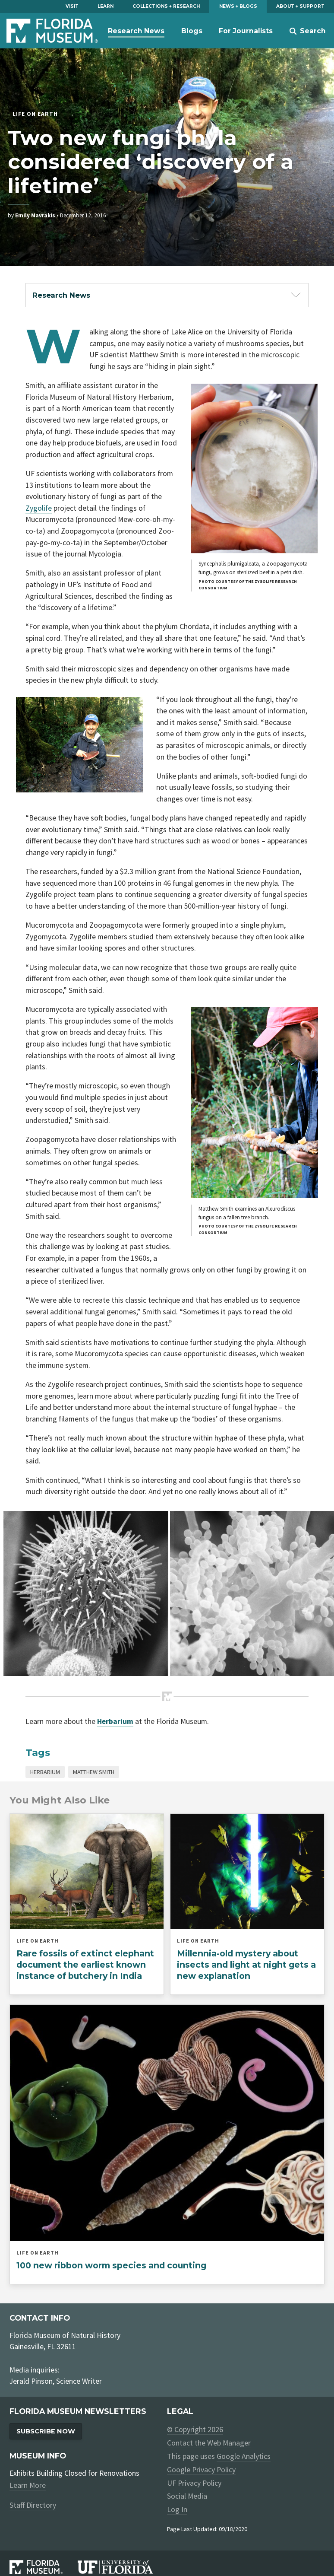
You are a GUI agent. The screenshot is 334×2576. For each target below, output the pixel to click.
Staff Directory (32, 2505)
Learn (105, 6)
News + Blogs (238, 6)
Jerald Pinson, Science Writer (55, 2381)
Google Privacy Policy (201, 2469)
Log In (177, 2509)
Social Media (187, 2496)
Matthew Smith (93, 1772)
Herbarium (45, 1772)
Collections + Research (166, 6)
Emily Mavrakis (35, 215)
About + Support (300, 6)
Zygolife (38, 508)
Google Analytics (243, 2456)
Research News (136, 31)
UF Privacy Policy (194, 2483)
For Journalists (246, 31)
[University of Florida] (122, 2567)
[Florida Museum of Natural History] (43, 2567)
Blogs (191, 31)
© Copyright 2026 (195, 2429)
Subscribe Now (45, 2431)
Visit (72, 6)
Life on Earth (35, 114)
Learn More (27, 2485)
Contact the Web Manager (209, 2443)
